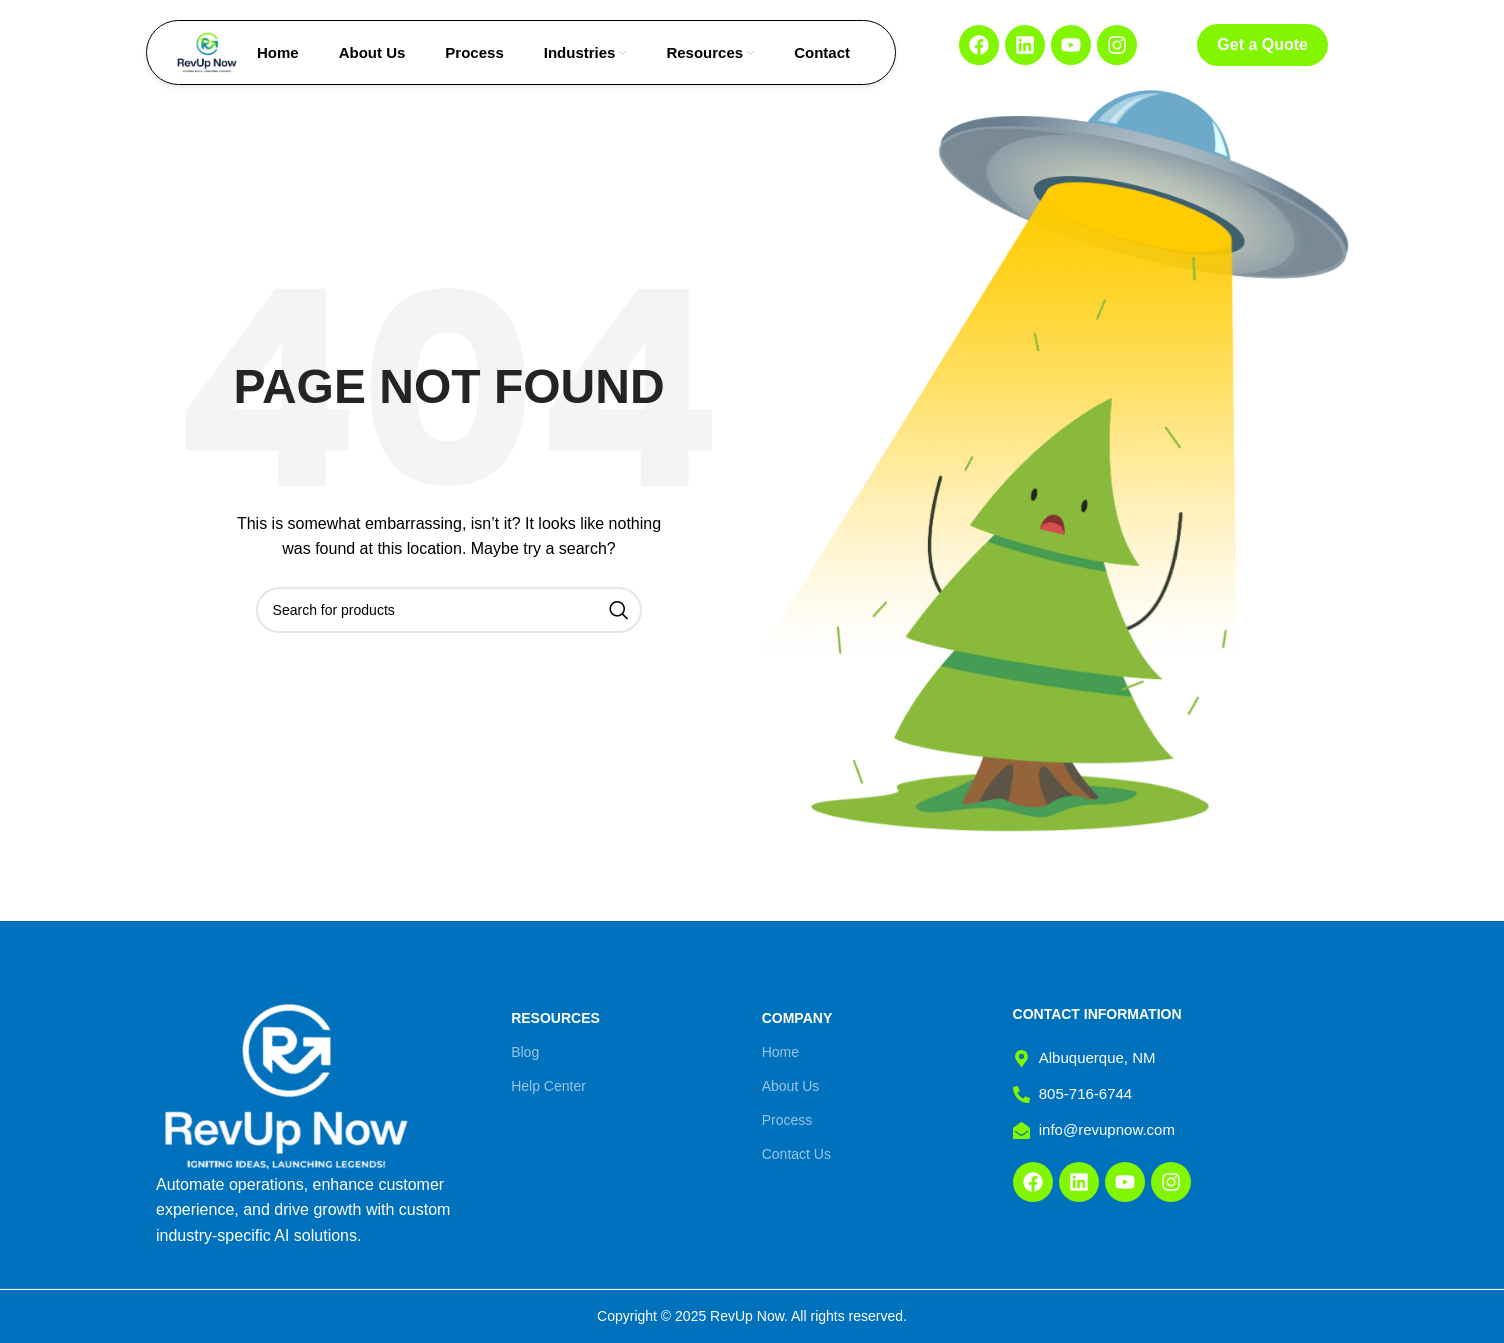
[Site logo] (207, 51)
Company (797, 1018)
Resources (555, 1018)
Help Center (548, 1086)
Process (787, 1120)
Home (780, 1052)
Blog (525, 1052)
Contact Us (796, 1154)
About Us (791, 1086)
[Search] (449, 610)
